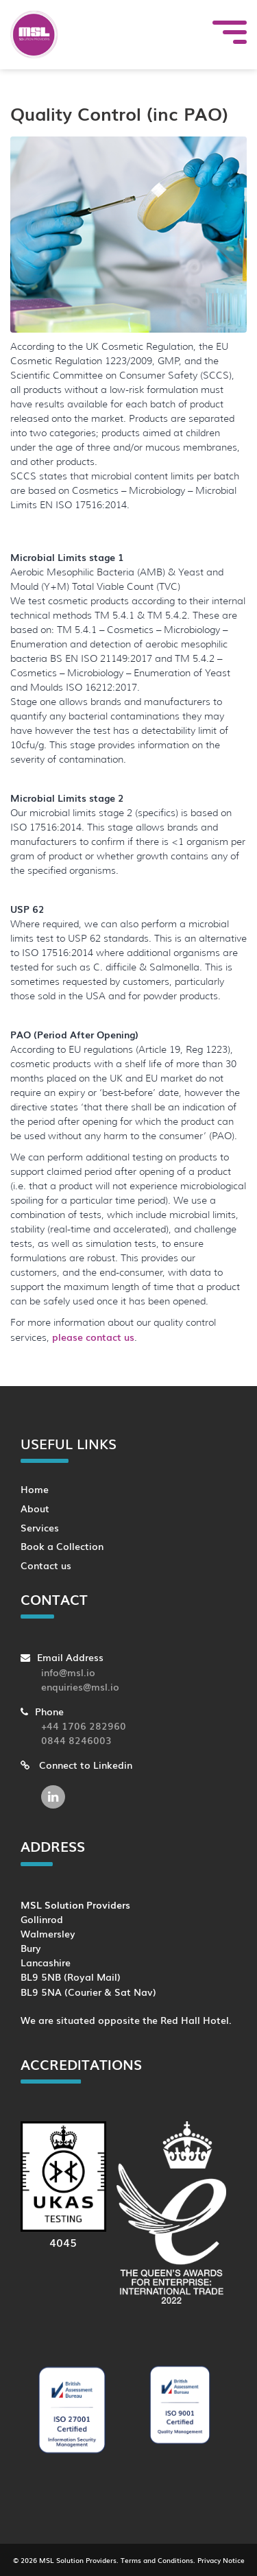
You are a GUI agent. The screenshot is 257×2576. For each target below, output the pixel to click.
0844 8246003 (76, 1739)
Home (35, 1488)
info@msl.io (68, 1672)
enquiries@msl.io (80, 1686)
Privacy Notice (221, 2560)
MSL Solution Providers (78, 2560)
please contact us (93, 1337)
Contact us (46, 1565)
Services (40, 1527)
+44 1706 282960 (83, 1725)
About (35, 1508)
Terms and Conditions (157, 2560)
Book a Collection (62, 1545)
